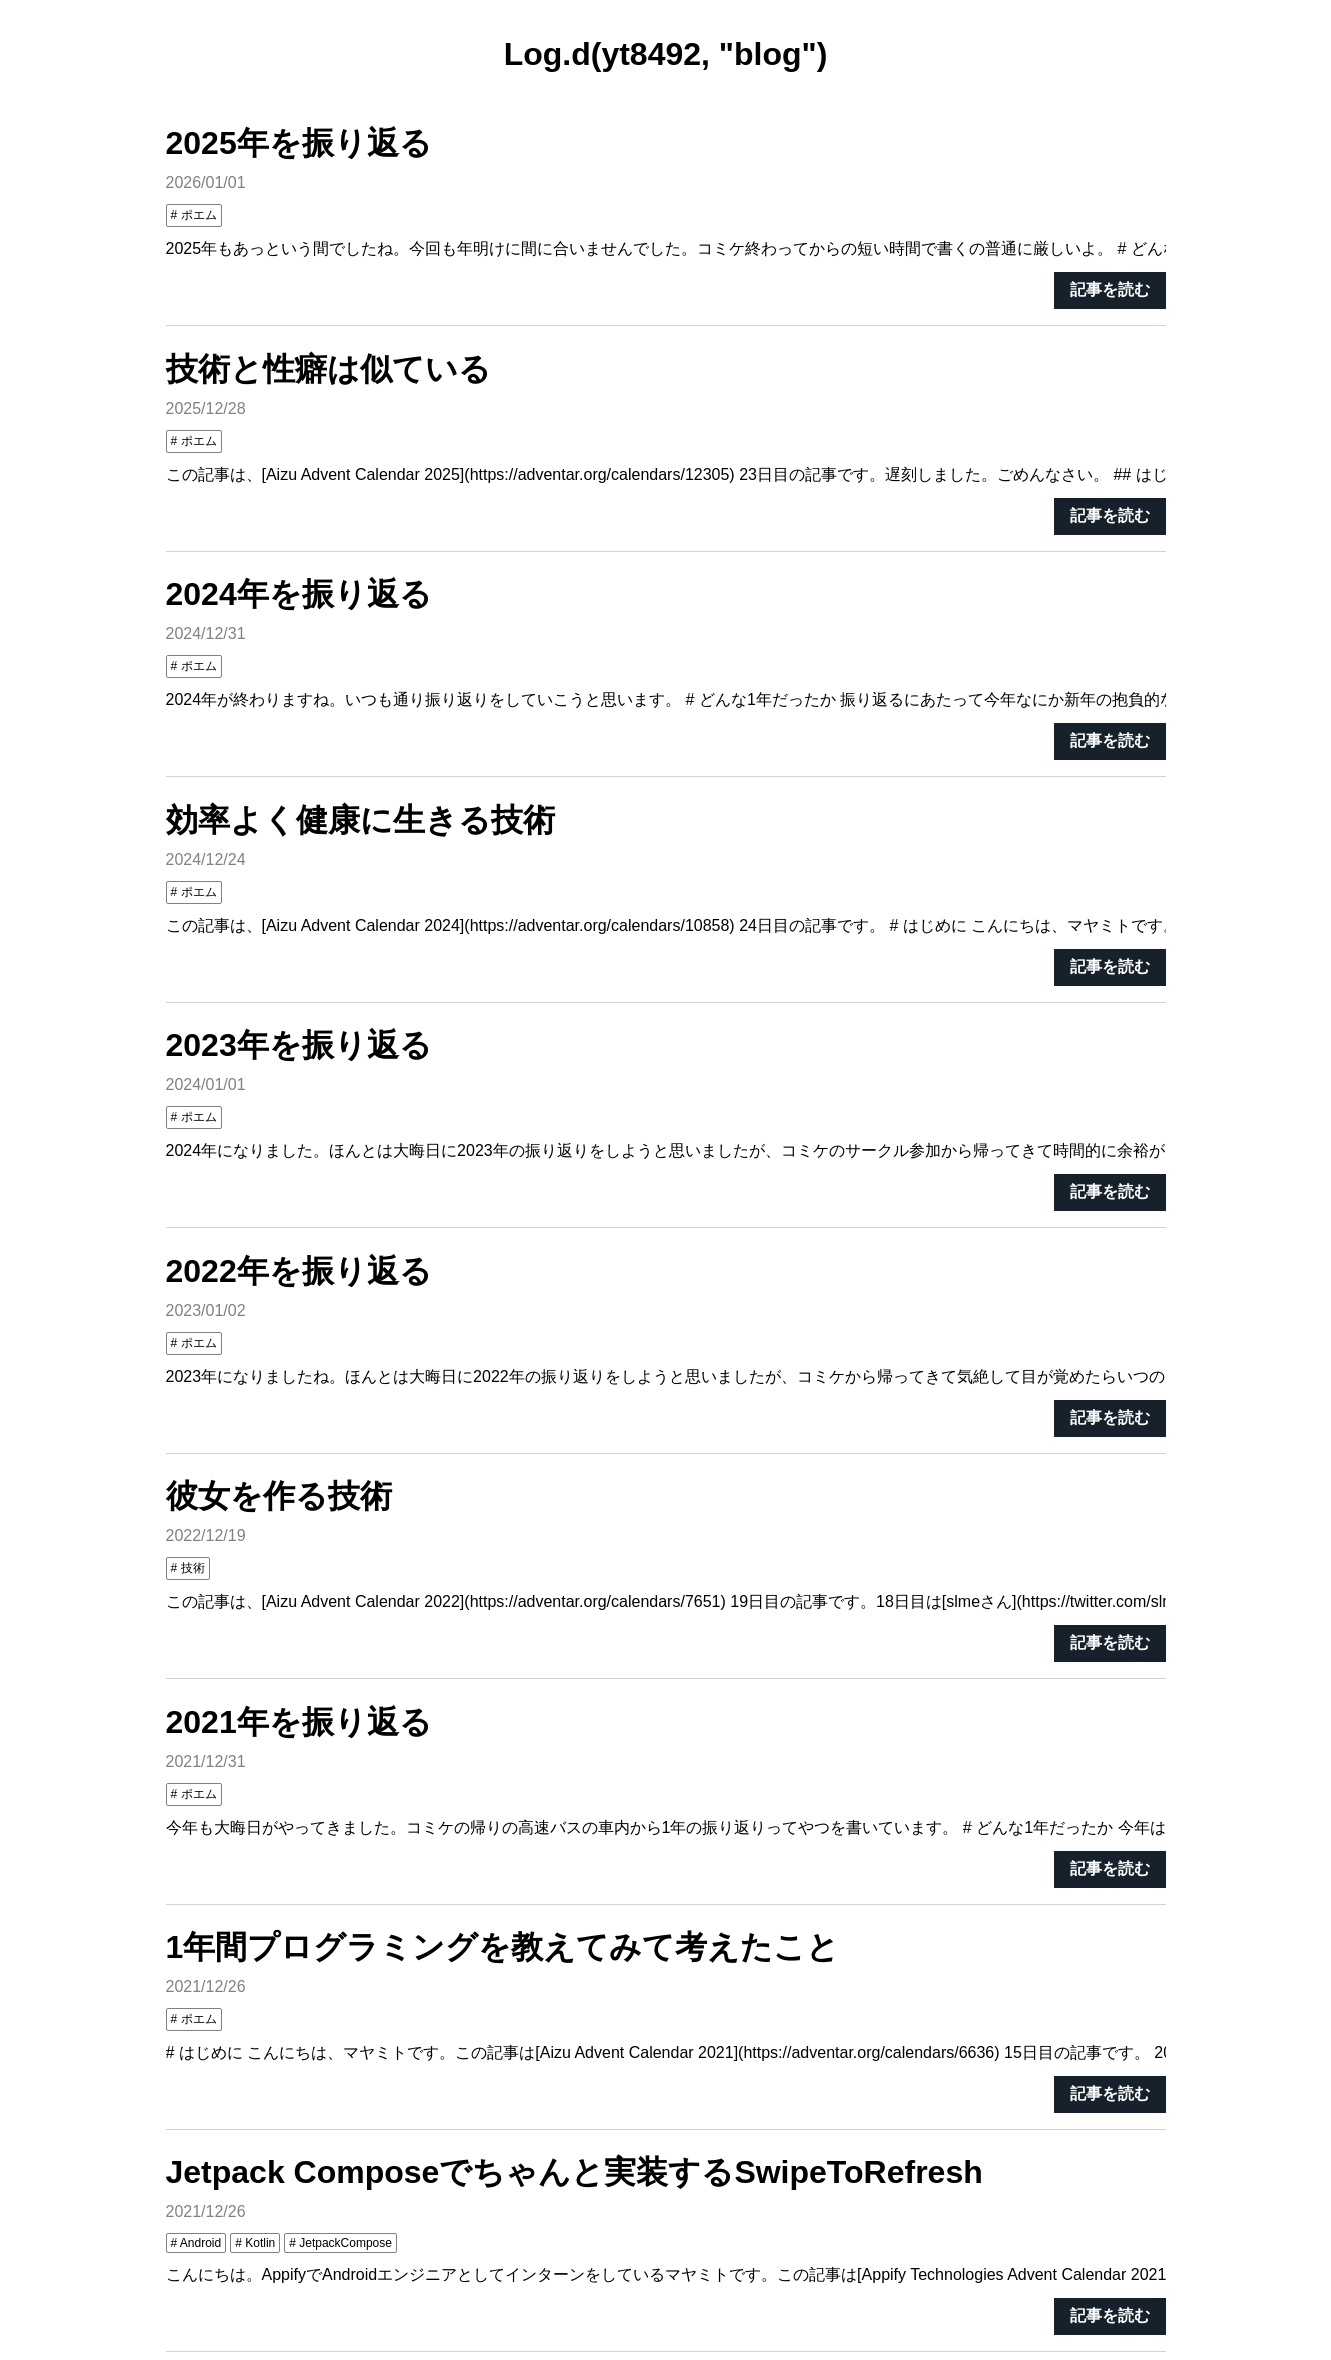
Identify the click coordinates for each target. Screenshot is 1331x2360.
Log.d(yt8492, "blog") (666, 54)
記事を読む (1110, 289)
